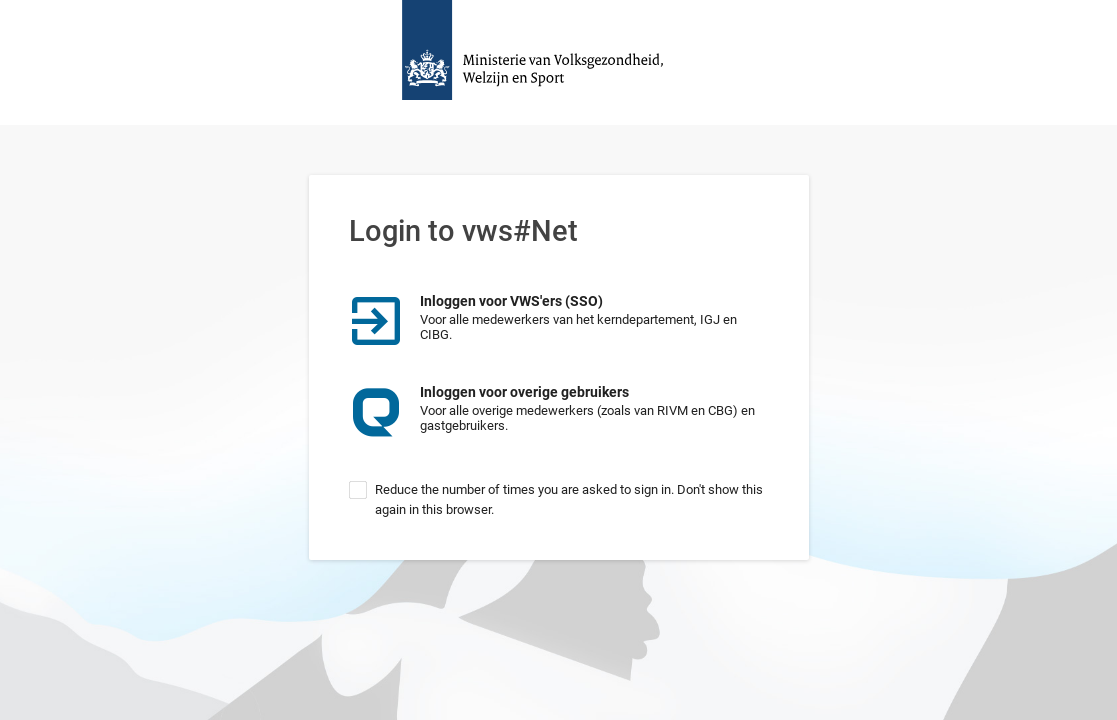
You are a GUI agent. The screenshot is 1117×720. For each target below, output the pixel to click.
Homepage (559, 62)
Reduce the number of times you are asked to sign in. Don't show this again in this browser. (569, 499)
